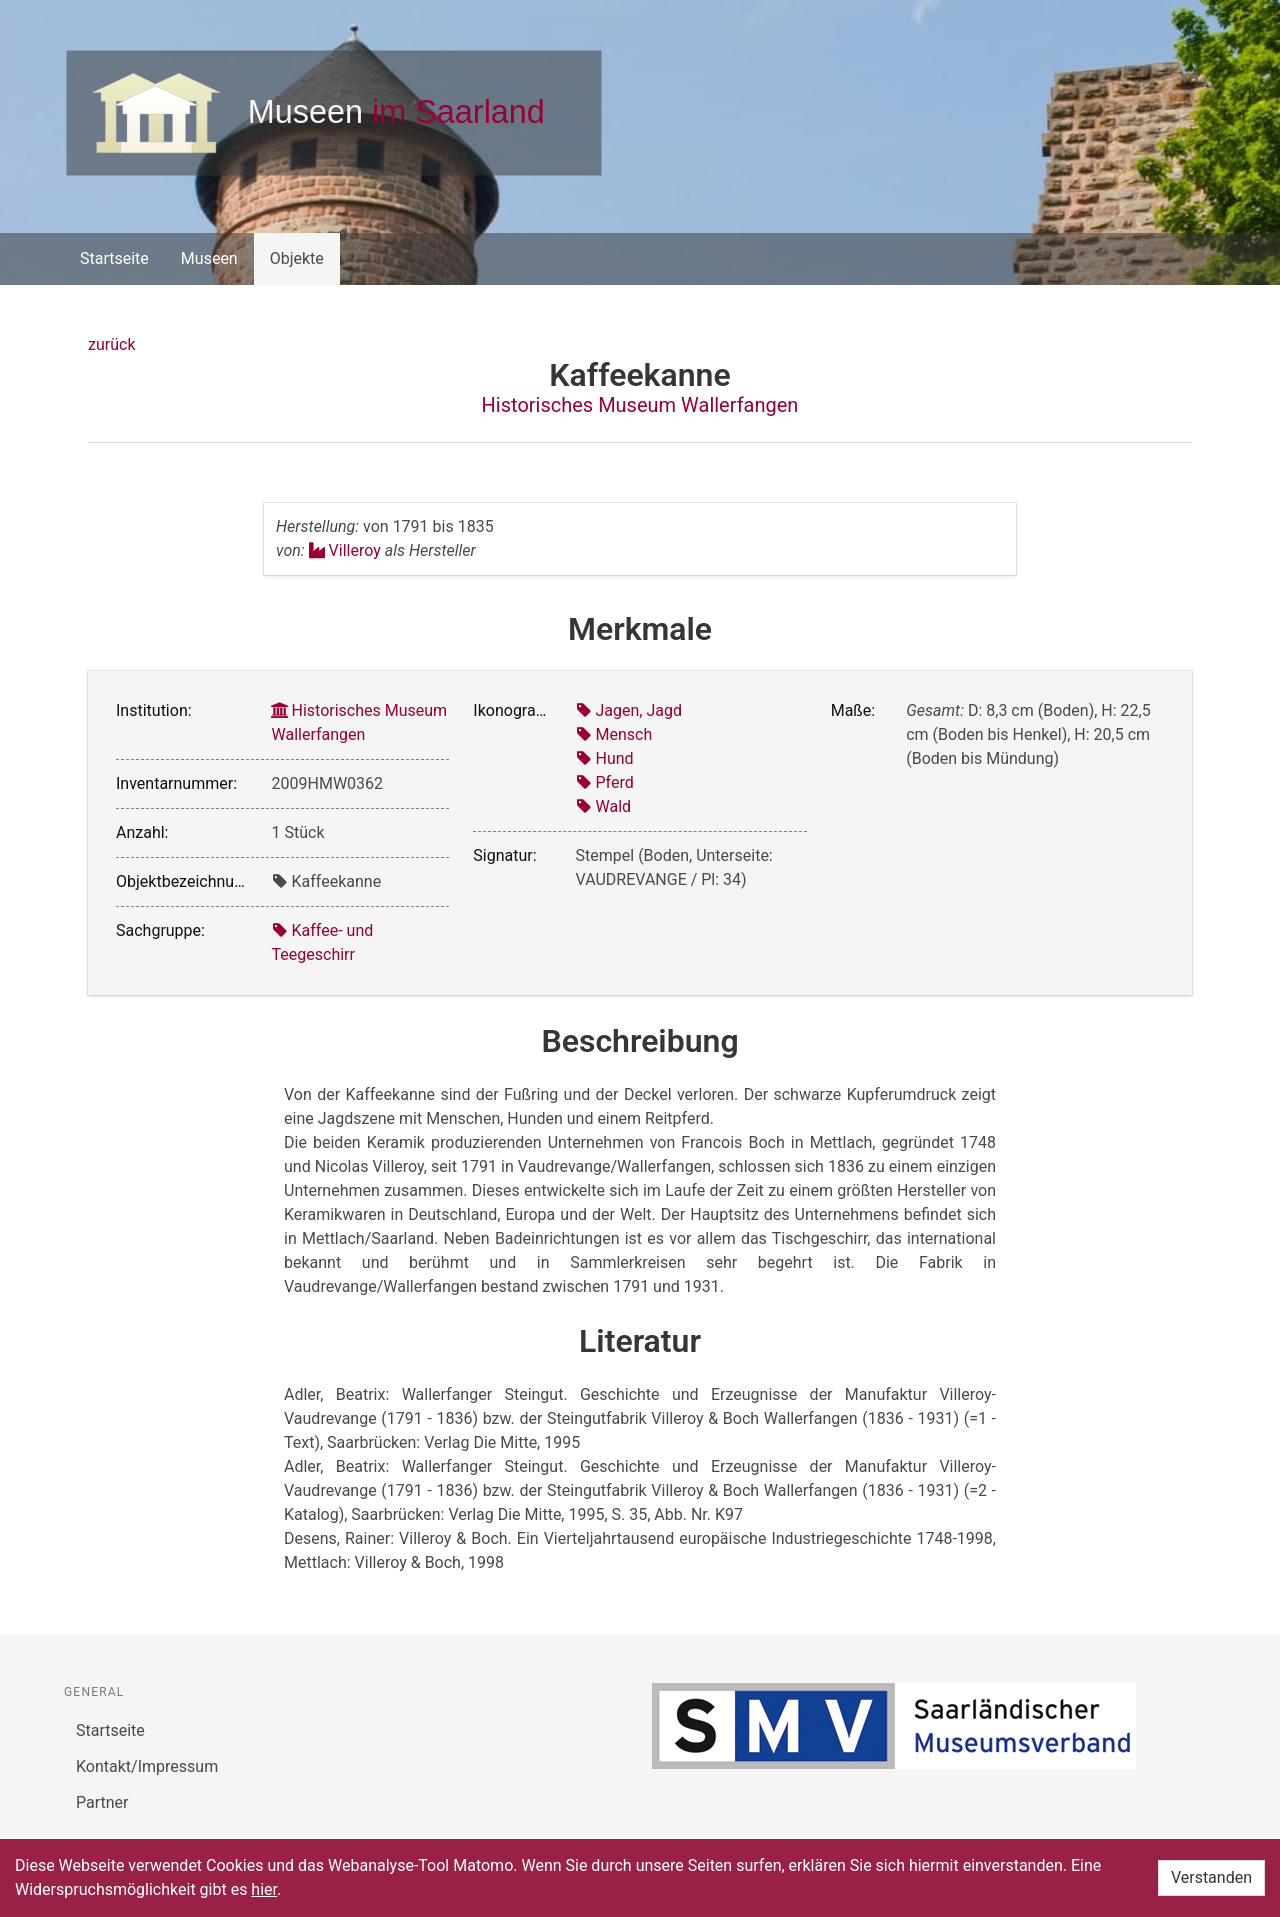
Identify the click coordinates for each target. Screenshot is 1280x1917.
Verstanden (1211, 1877)
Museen (209, 258)
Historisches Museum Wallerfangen (640, 405)
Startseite (114, 258)
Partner (102, 1802)
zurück (111, 344)
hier (264, 1889)
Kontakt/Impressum (147, 1766)
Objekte (297, 258)
